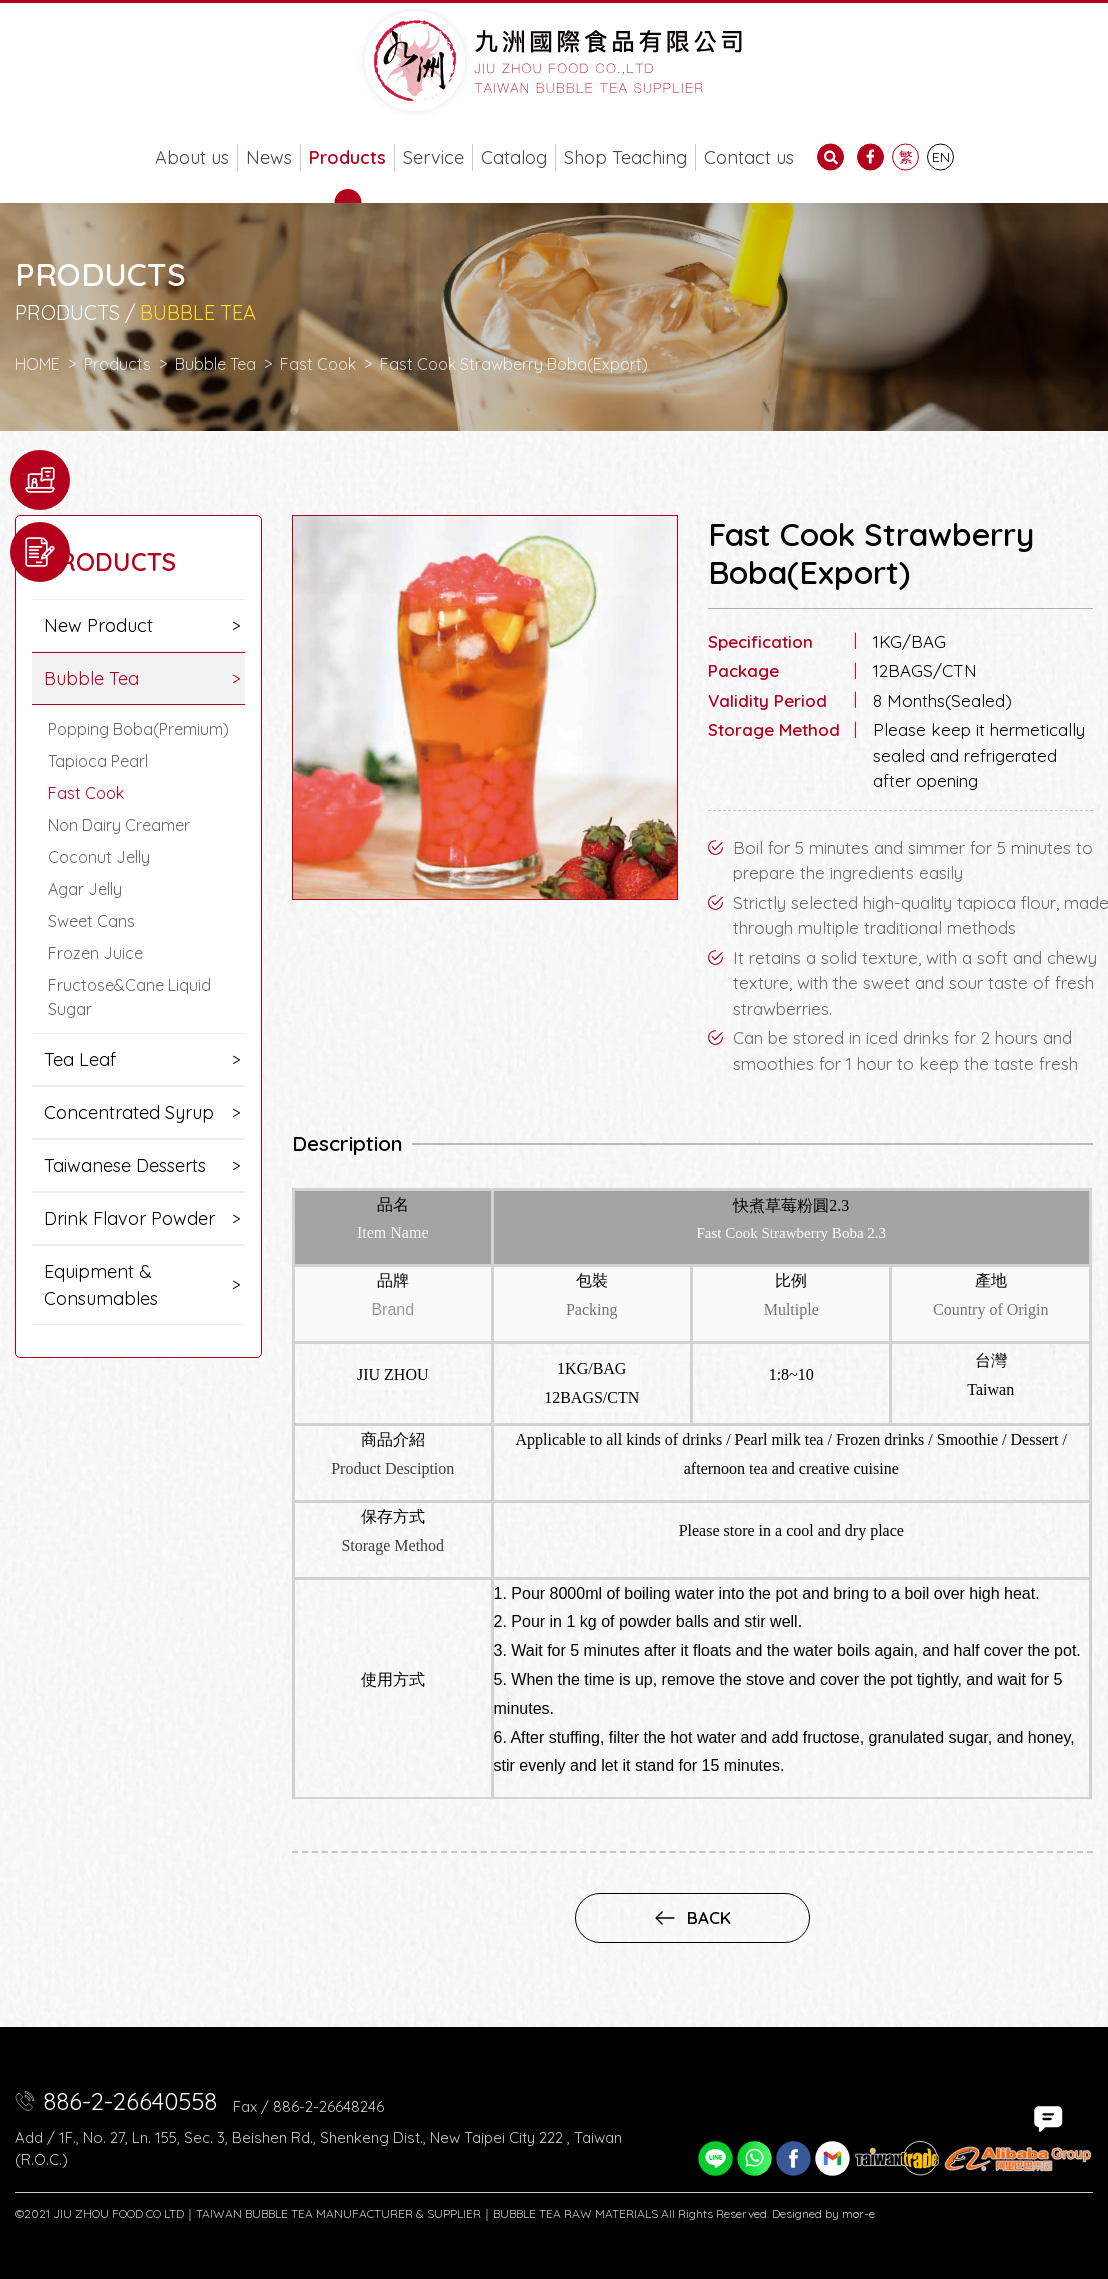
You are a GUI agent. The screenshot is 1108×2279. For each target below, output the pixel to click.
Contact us (749, 157)
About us (192, 157)
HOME (37, 364)
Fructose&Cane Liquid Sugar (129, 997)
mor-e (858, 2213)
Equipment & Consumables (101, 1285)
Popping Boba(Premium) (138, 729)
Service (433, 157)
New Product (98, 625)
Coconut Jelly (99, 857)
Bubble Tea (215, 364)
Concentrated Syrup (129, 1112)
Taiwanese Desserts (125, 1165)
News (269, 157)
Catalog (514, 157)
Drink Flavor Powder (129, 1218)
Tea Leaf (80, 1059)
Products (347, 157)
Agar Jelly (85, 889)
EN (941, 157)
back (693, 1917)
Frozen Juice (95, 953)
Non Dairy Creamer (119, 825)
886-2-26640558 (130, 2101)
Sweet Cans (91, 921)
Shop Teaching (625, 157)
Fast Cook (318, 364)
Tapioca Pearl (98, 761)
